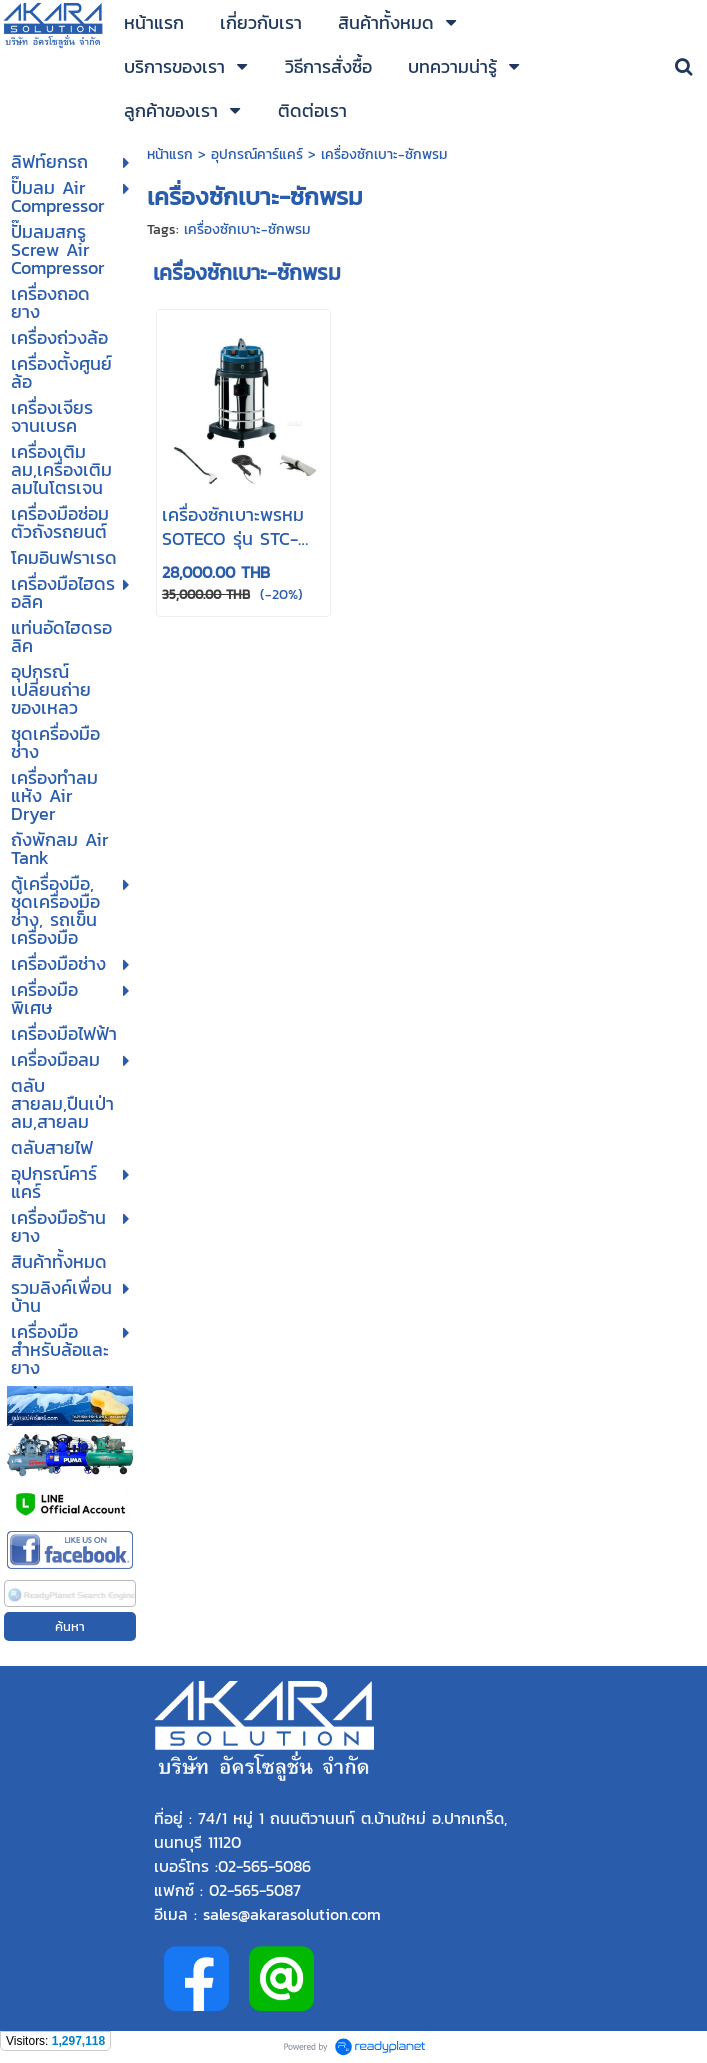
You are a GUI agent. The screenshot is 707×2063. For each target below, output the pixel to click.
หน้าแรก (172, 154)
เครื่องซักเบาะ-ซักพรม (247, 229)
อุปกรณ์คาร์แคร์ (257, 154)
